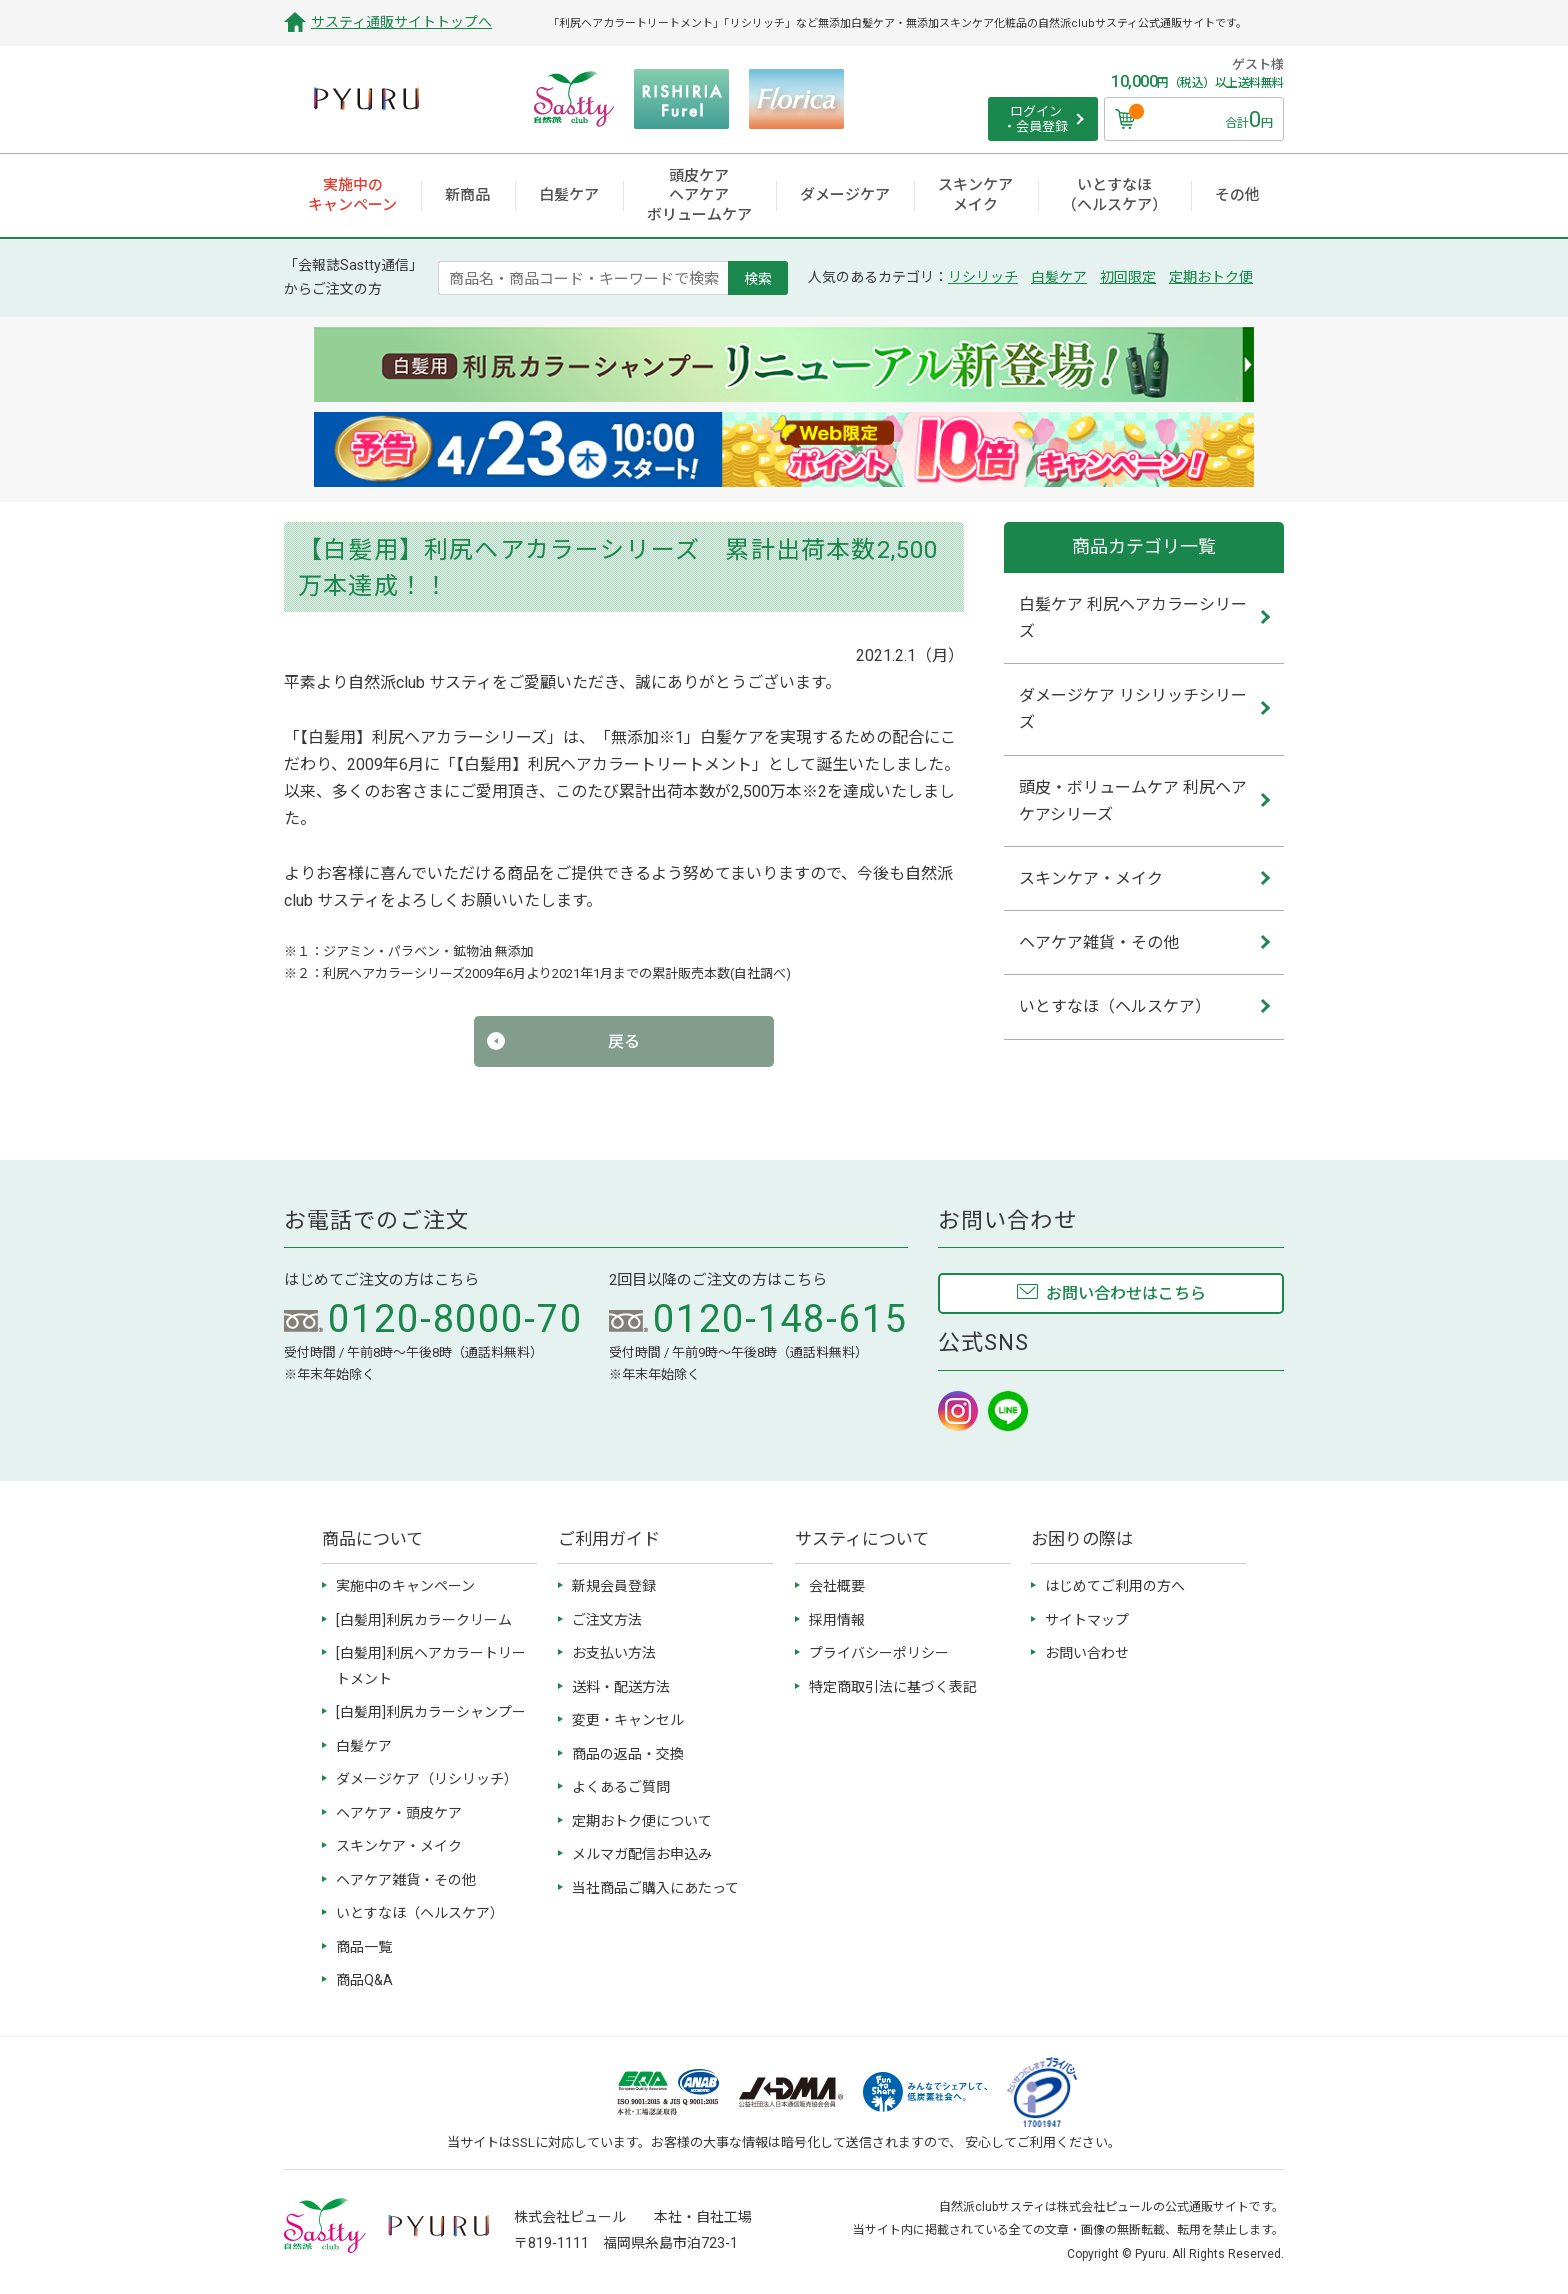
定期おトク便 (1211, 277)
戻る (624, 1041)
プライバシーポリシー (879, 1653)
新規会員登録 (614, 1586)
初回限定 (1128, 277)
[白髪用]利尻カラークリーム (424, 1620)
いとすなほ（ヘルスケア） (420, 1913)
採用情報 (837, 1620)
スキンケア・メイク (399, 1846)
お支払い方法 (614, 1653)
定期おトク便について (642, 1821)
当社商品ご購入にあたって (655, 1888)
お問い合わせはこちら (1126, 1293)
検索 (758, 278)
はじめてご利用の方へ (1115, 1586)
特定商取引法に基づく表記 (893, 1687)
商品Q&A (364, 1980)
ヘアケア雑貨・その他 (406, 1880)
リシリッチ (983, 277)
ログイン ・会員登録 (1035, 119)
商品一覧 (364, 1947)
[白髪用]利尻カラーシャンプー (431, 1712)
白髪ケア (1059, 277)
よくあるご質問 (621, 1787)
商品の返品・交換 (628, 1754)
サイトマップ (1087, 1620)
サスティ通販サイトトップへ (401, 22)
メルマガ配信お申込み (642, 1854)
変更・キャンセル (628, 1720)
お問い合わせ (1087, 1653)
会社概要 (837, 1586)
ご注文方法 (607, 1620)
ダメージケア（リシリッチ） (427, 1779)
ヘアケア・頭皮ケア (399, 1813)
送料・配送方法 (621, 1687)
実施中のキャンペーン (405, 1586)
